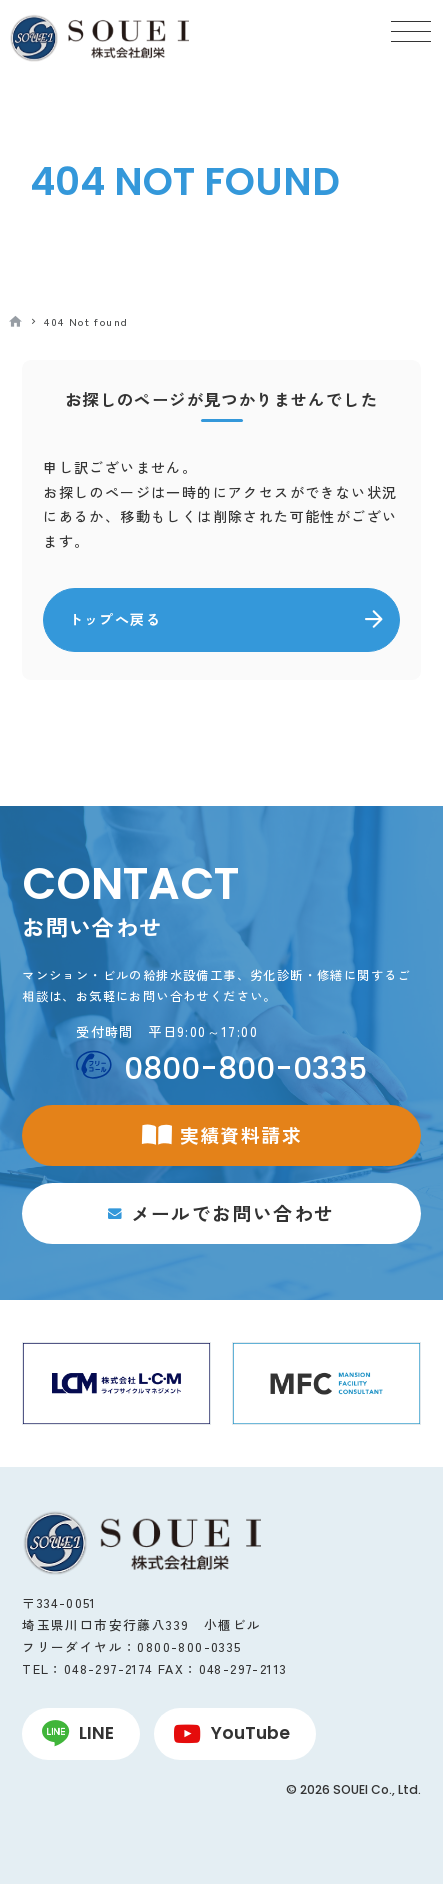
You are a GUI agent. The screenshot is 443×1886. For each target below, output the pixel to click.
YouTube (250, 1735)
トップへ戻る (115, 619)
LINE (96, 1735)
